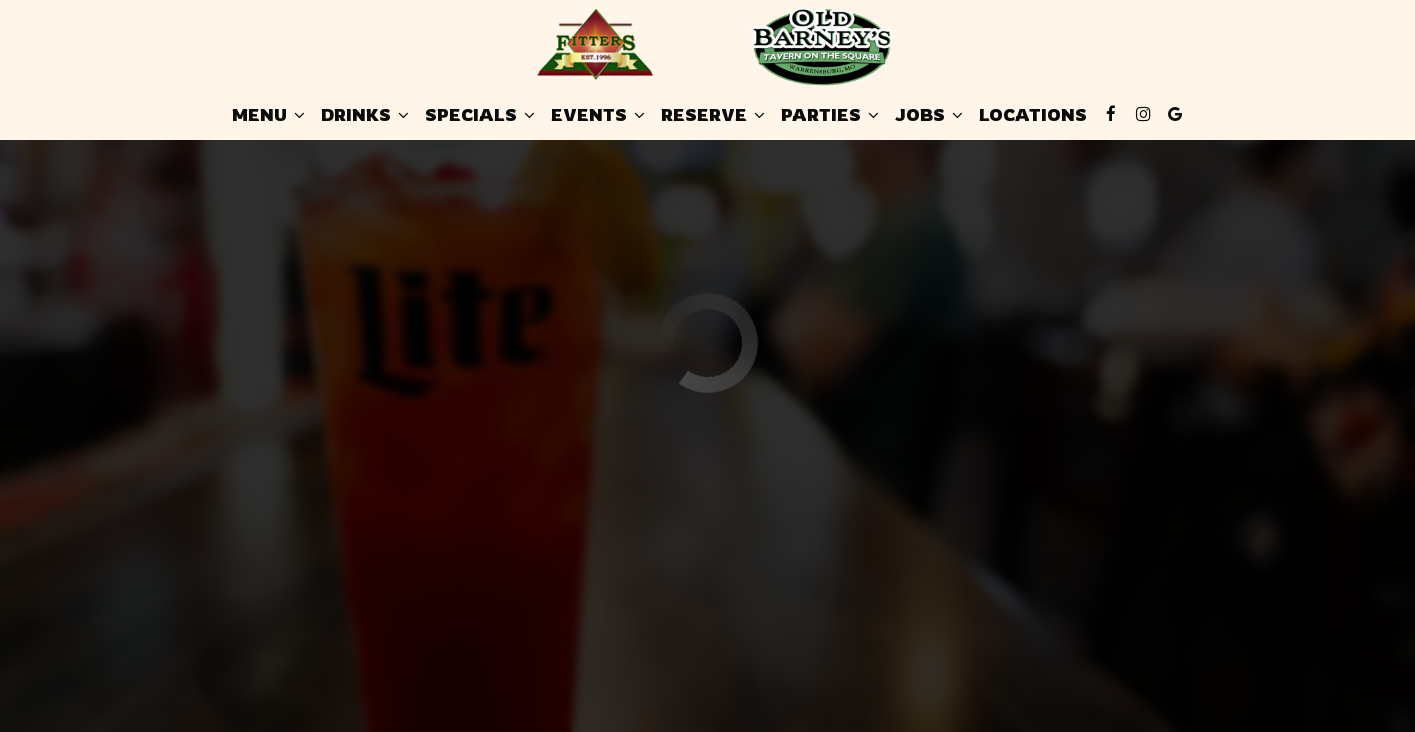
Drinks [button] (365, 115)
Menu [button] (268, 115)
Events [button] (598, 115)
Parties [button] (830, 115)
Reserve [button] (713, 115)
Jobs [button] (929, 115)
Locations (1033, 115)
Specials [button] (480, 115)
